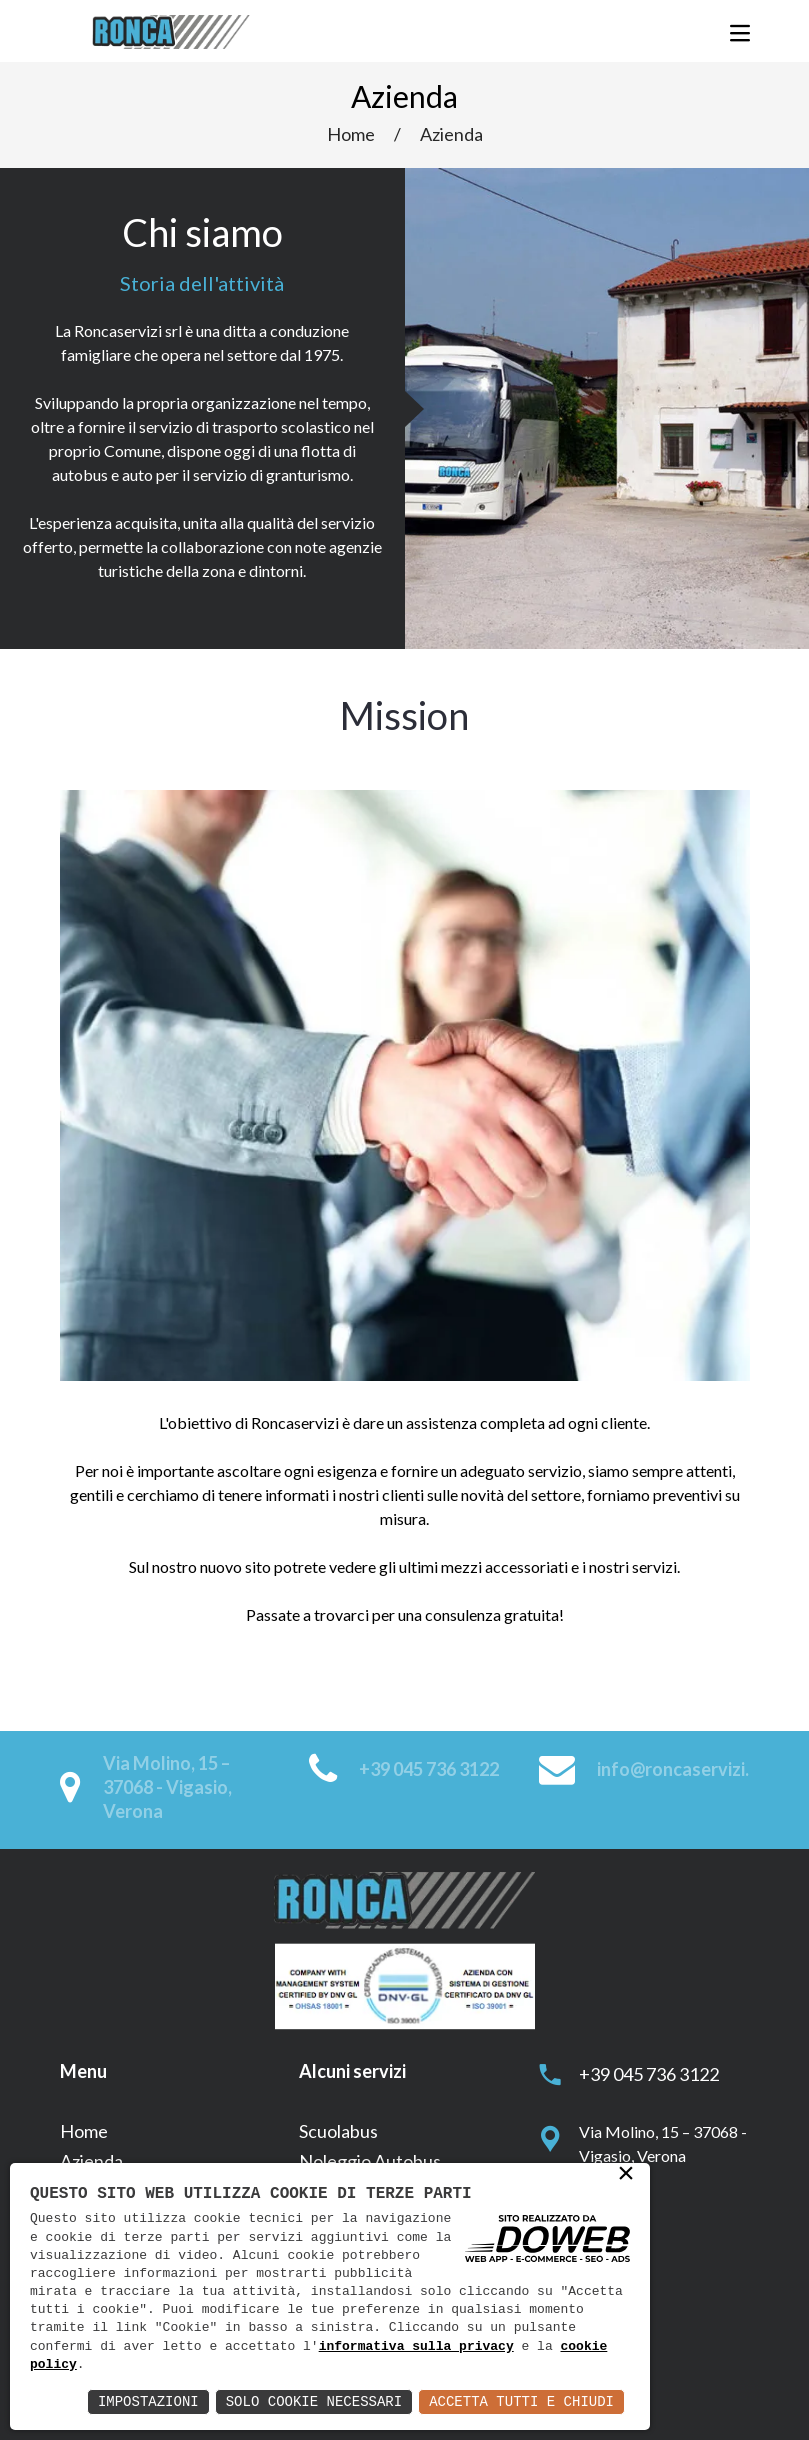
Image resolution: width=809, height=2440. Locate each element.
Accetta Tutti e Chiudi (521, 2401)
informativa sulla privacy (416, 2347)
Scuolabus (338, 2131)
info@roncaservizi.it (679, 1769)
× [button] (626, 2175)
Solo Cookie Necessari (314, 2401)
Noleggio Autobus (370, 2161)
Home (351, 134)
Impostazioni (148, 2401)
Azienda (451, 134)
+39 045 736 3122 (429, 1769)
